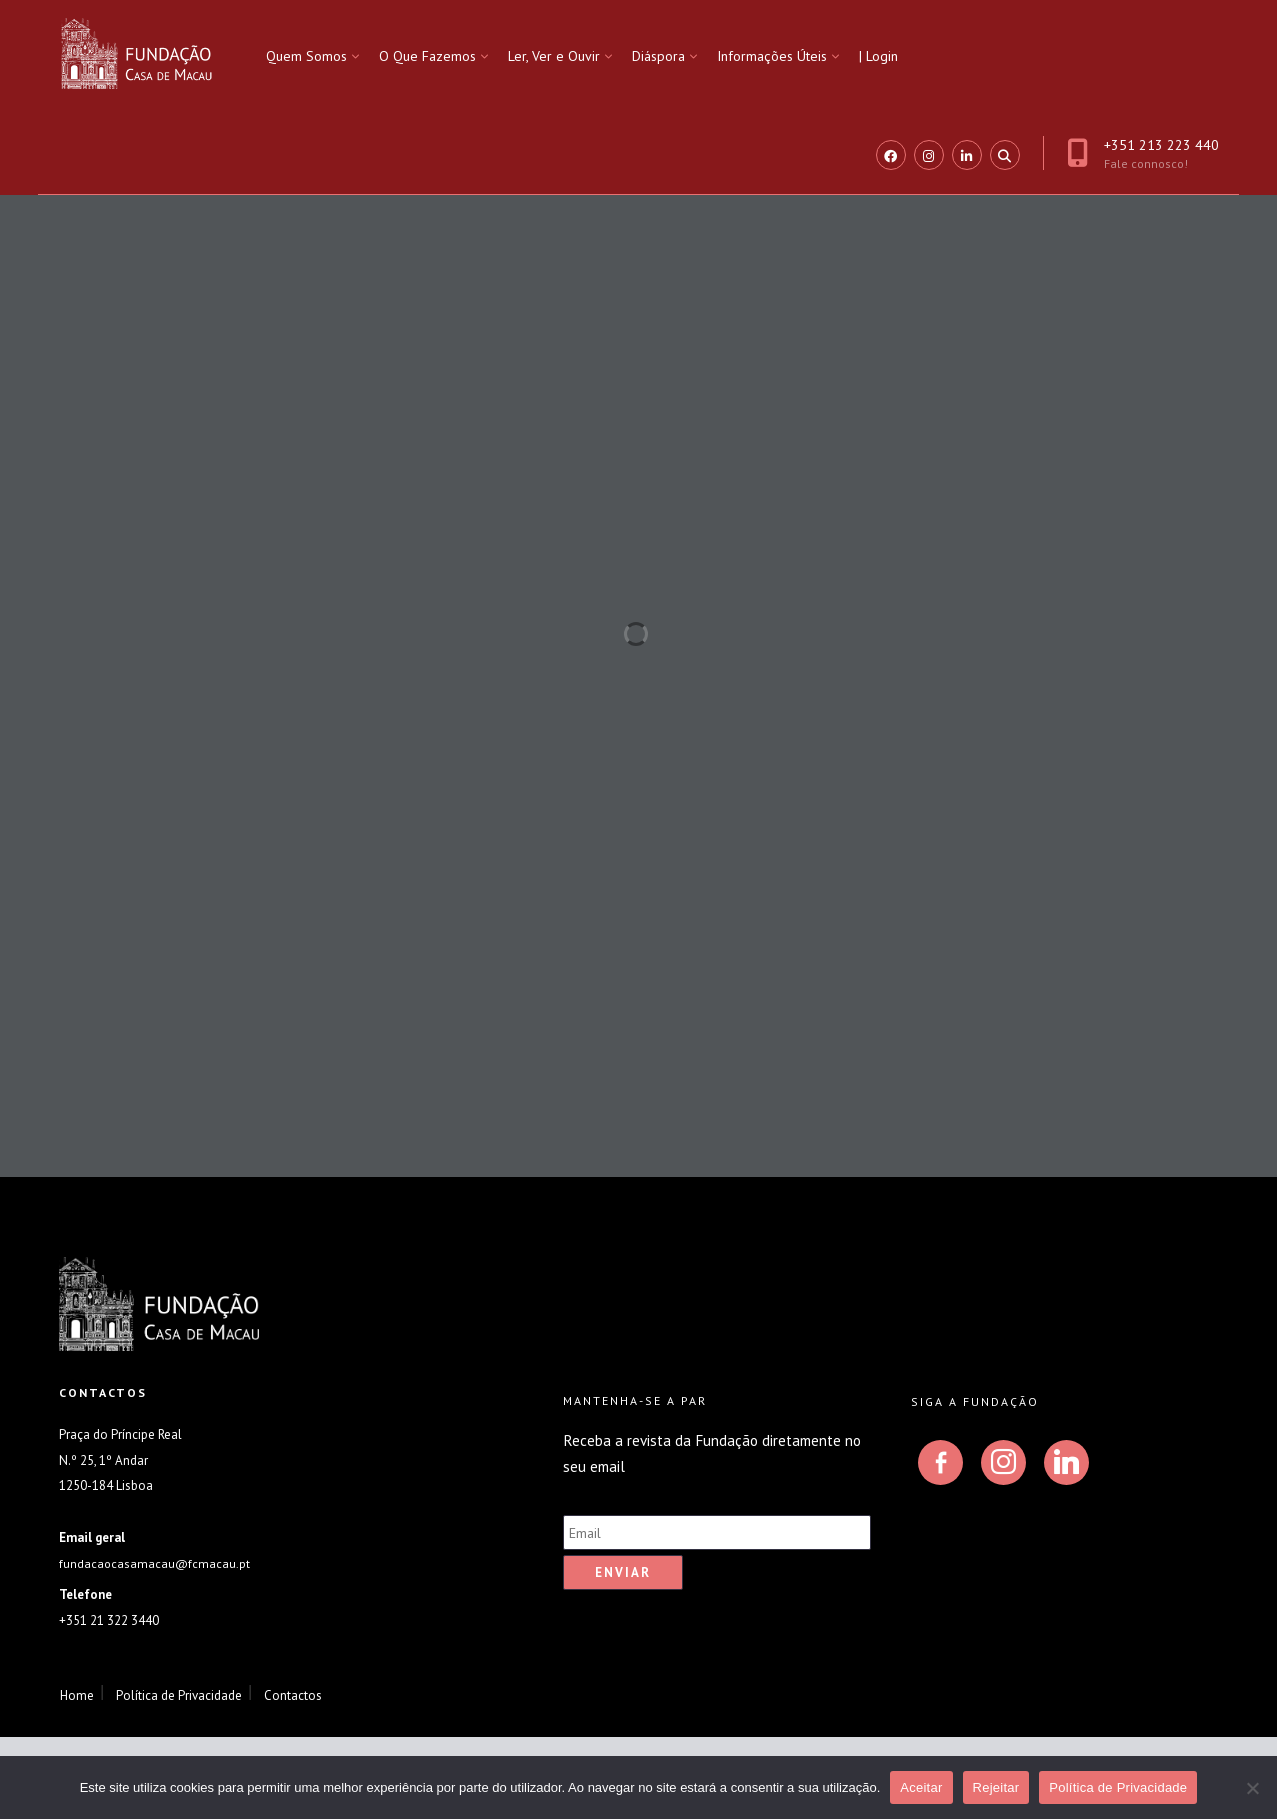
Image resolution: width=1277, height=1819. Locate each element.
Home (77, 1695)
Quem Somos (306, 56)
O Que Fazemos (427, 56)
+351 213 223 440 (1143, 153)
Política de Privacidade (179, 1695)
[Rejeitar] (1252, 1788)
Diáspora (658, 56)
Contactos (293, 1695)
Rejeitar (996, 1787)
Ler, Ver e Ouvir (554, 56)
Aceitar (921, 1787)
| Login (878, 56)
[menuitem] (312, 56)
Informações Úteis (772, 56)
